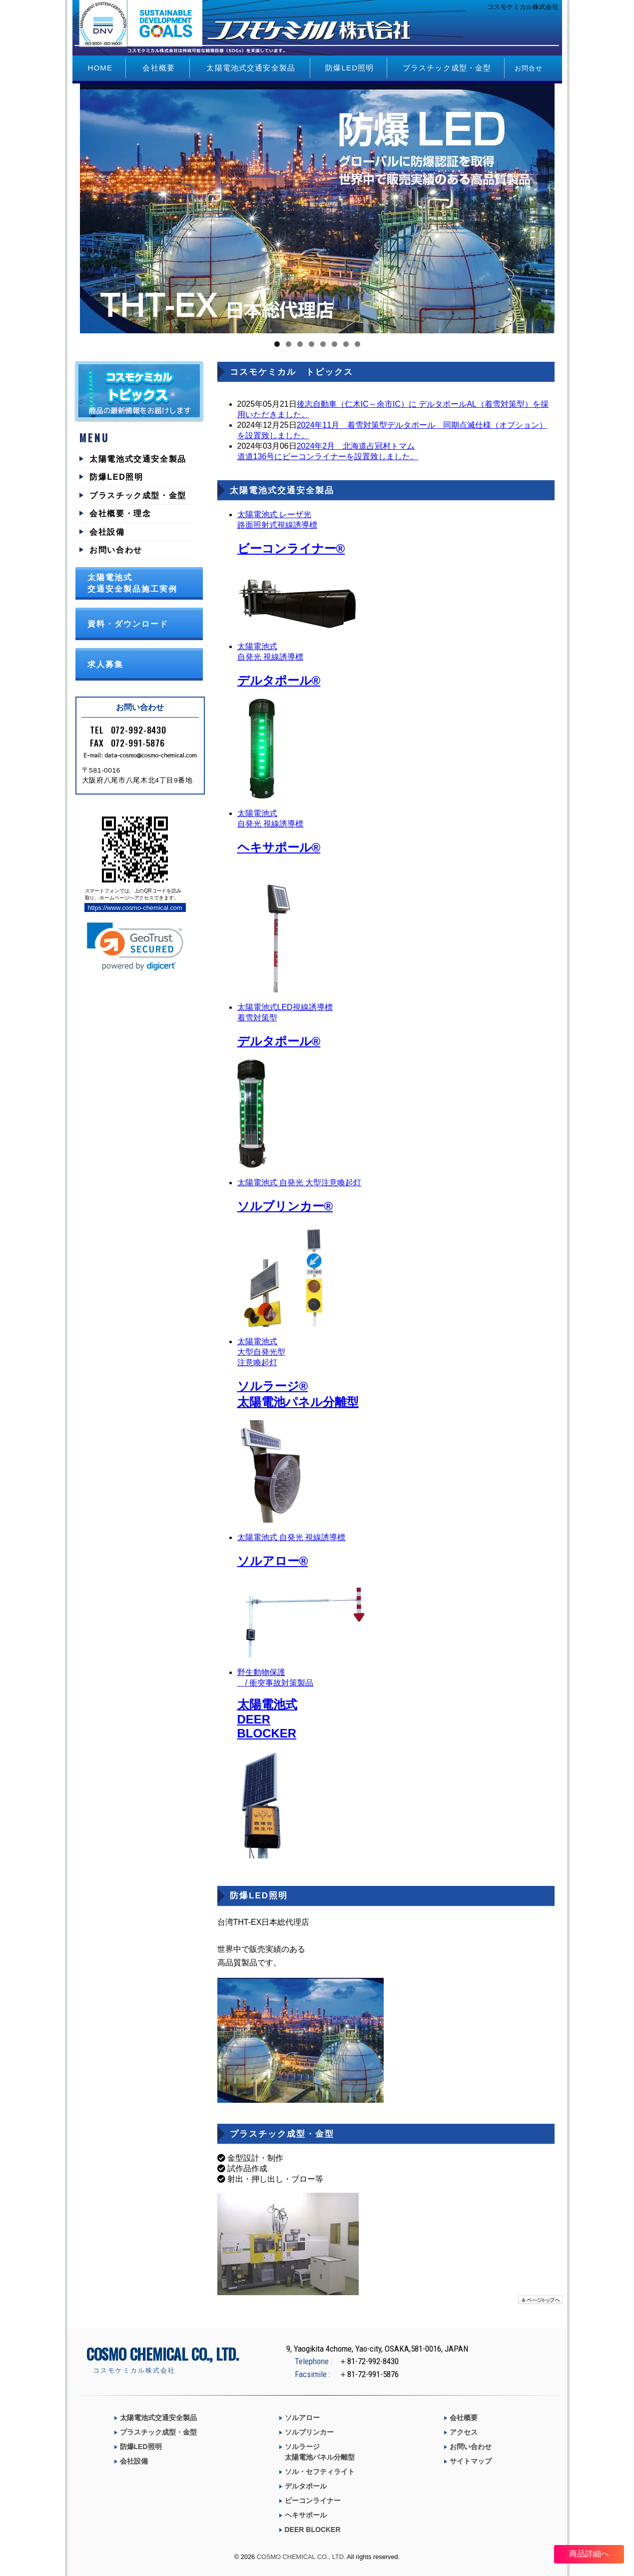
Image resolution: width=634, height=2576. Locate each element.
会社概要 (158, 67)
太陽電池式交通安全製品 (250, 67)
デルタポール (306, 2486)
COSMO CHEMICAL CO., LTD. (301, 2557)
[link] (135, 946)
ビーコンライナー (313, 2501)
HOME (100, 67)
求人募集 (105, 664)
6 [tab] (334, 344)
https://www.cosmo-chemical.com (134, 907)
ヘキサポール (306, 2515)
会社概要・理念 (120, 513)
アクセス (464, 2432)
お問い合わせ (115, 550)
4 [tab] (311, 344)
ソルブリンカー (309, 2432)
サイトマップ (471, 2461)
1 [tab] (277, 344)
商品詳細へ (589, 2554)
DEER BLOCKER (313, 2530)
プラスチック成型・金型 (447, 67)
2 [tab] (288, 344)
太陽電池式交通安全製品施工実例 (132, 583)
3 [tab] (300, 344)
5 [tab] (323, 344)
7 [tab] (346, 344)
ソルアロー (302, 2418)
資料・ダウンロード (127, 624)
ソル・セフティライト (320, 2472)
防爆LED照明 (349, 67)
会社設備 (106, 532)
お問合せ (529, 68)
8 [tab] (357, 344)
